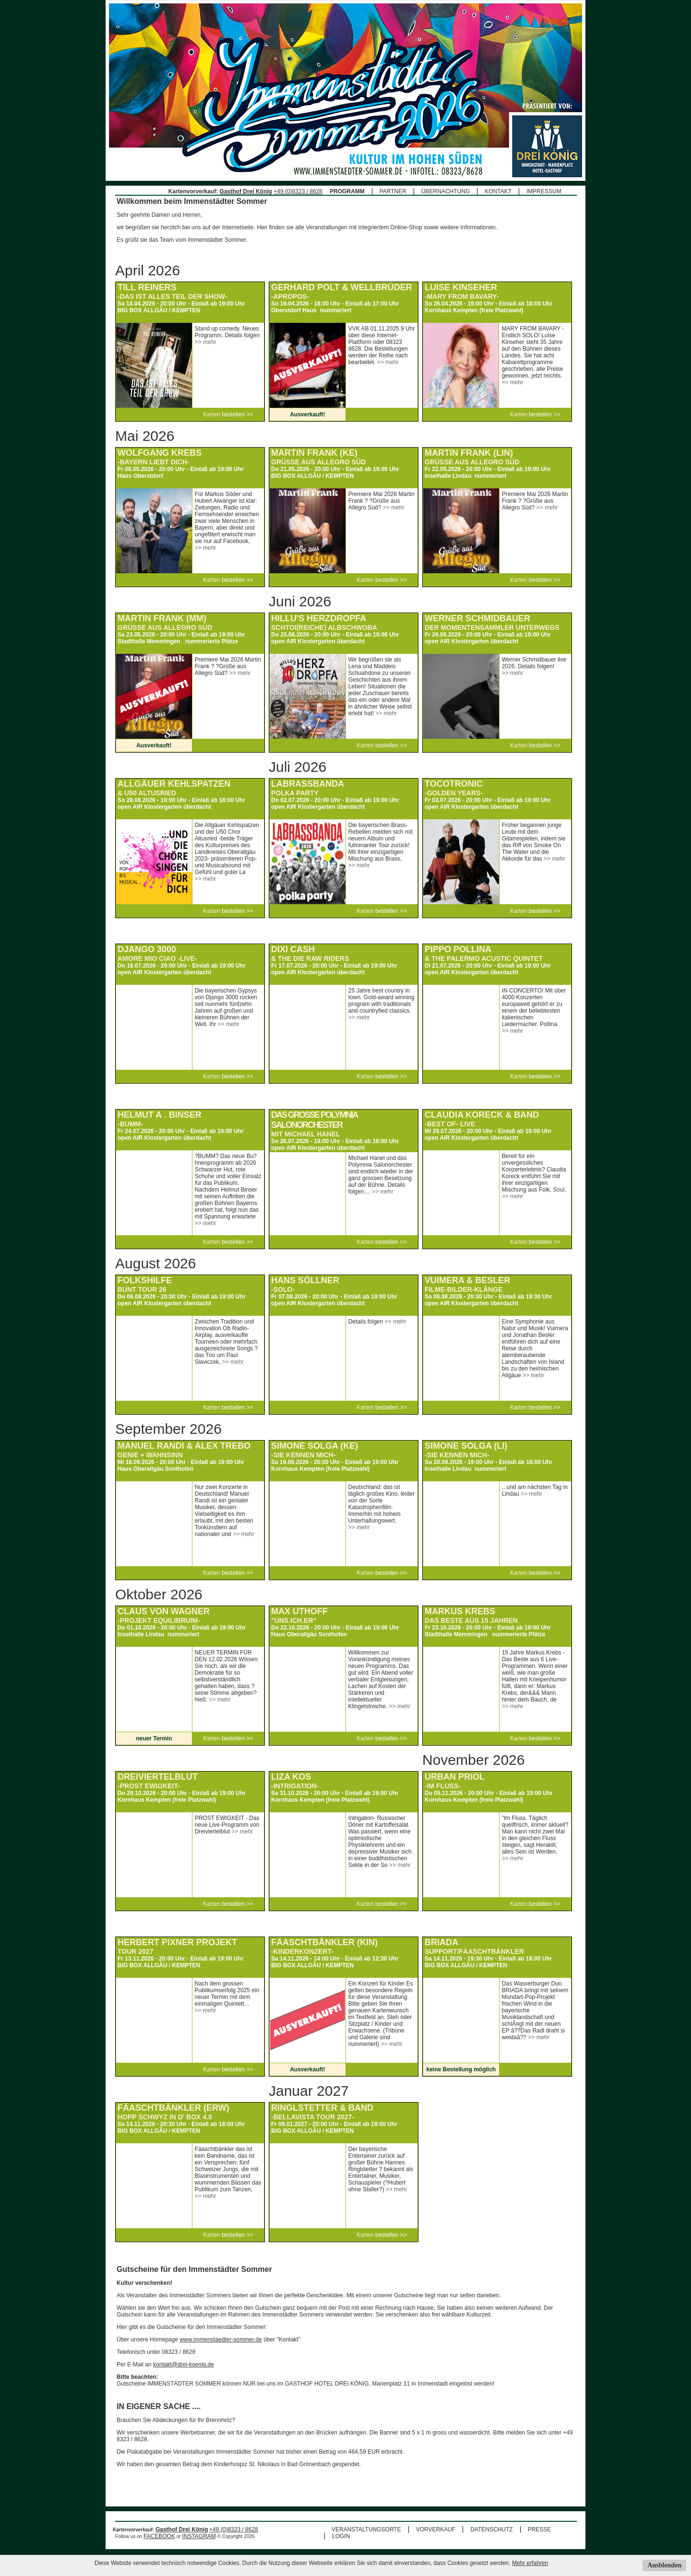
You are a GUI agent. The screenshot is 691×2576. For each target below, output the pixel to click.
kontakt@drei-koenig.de (183, 2364)
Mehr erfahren (530, 2563)
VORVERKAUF (435, 2529)
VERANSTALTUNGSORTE (366, 2529)
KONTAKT (498, 191)
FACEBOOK (159, 2536)
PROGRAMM (347, 191)
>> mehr (205, 342)
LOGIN (341, 2536)
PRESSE (539, 2529)
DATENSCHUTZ (491, 2529)
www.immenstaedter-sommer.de (220, 2339)
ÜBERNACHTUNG (445, 191)
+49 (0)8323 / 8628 (298, 191)
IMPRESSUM (543, 191)
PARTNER (393, 191)
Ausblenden (664, 2565)
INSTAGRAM (198, 2536)
